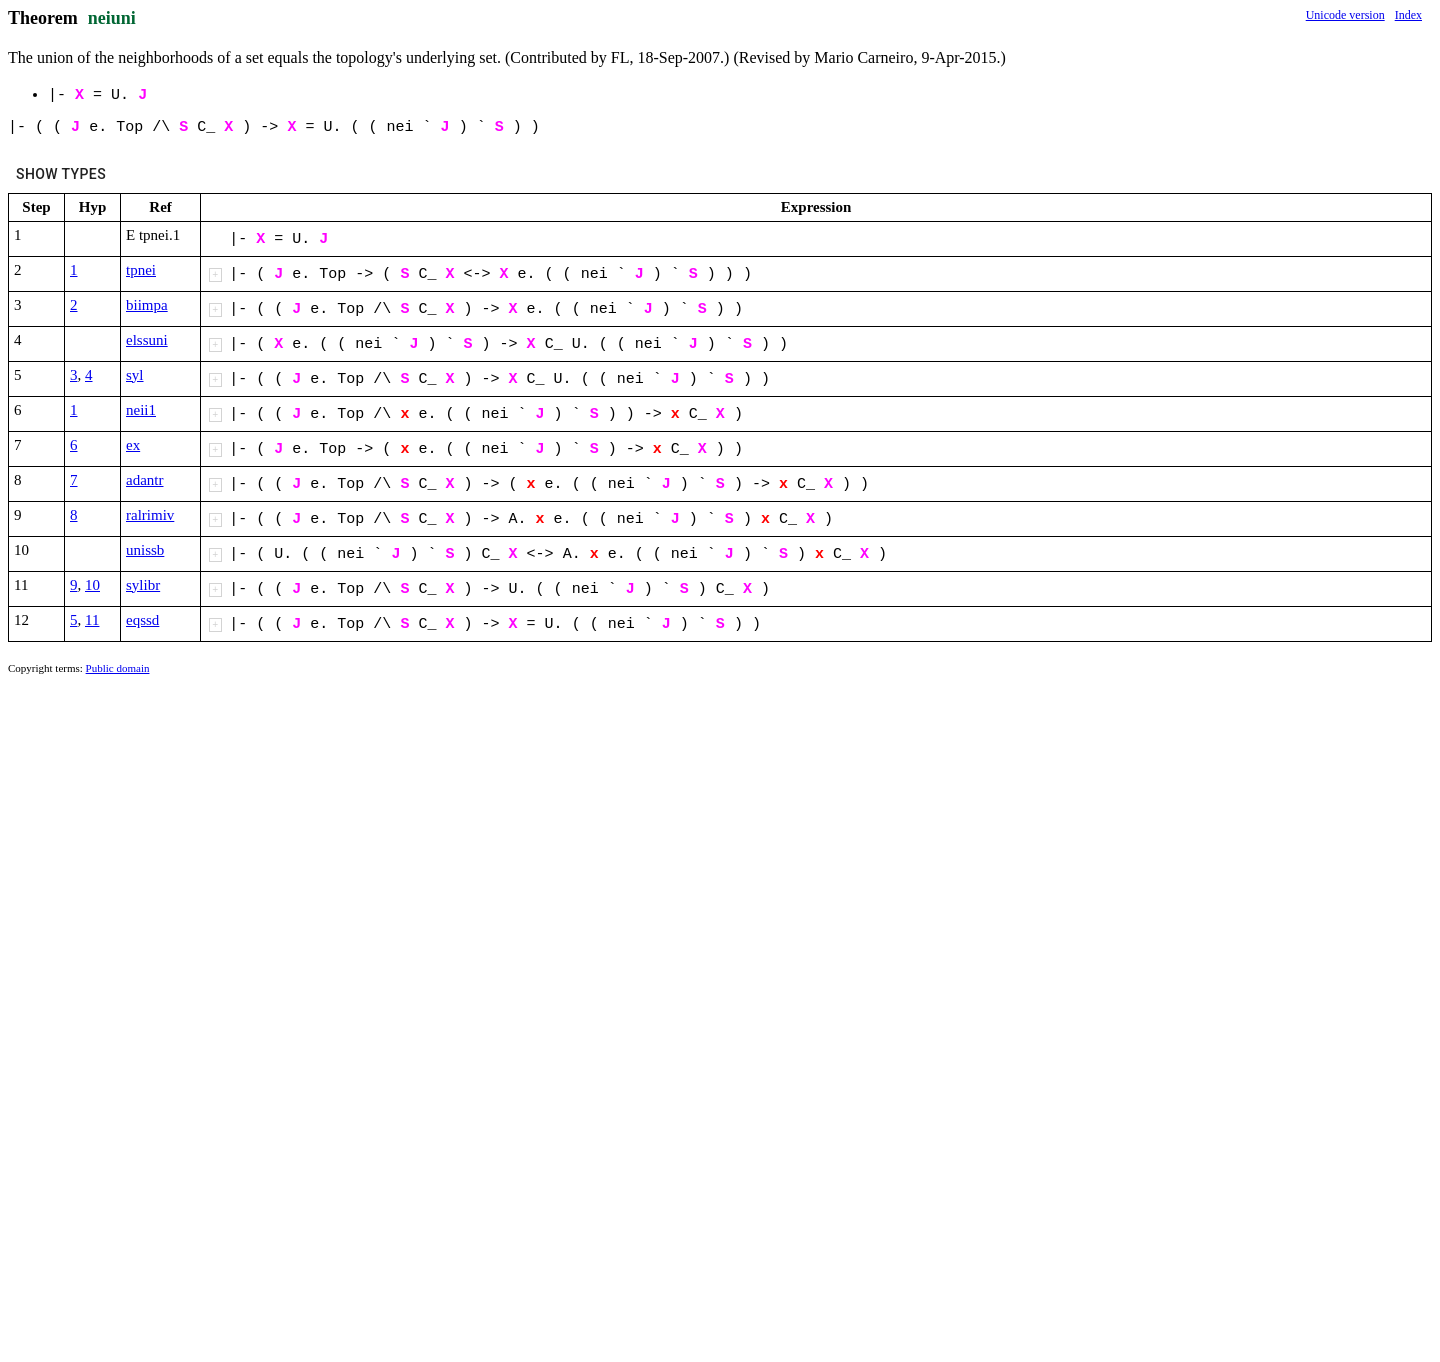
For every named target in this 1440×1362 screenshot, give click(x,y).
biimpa (147, 305)
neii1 (141, 410)
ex (133, 445)
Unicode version (1345, 15)
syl (135, 375)
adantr (144, 480)
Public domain (118, 668)
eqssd (142, 620)
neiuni (112, 18)
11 (92, 620)
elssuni (147, 340)
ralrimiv (150, 515)
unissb (145, 550)
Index (1408, 15)
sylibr (143, 585)
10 (92, 585)
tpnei (141, 270)
